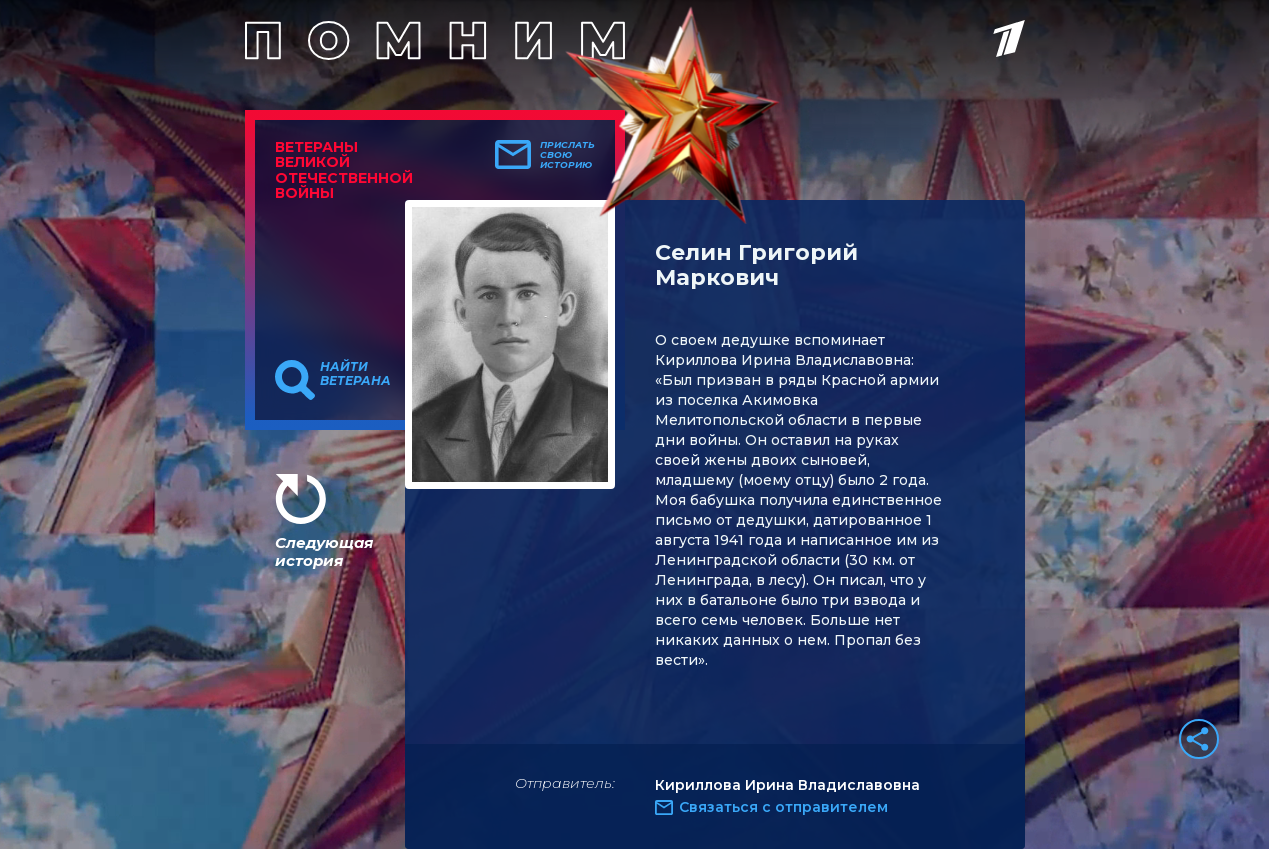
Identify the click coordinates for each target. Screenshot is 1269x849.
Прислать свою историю (567, 155)
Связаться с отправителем (783, 807)
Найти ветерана (355, 374)
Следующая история (324, 551)
